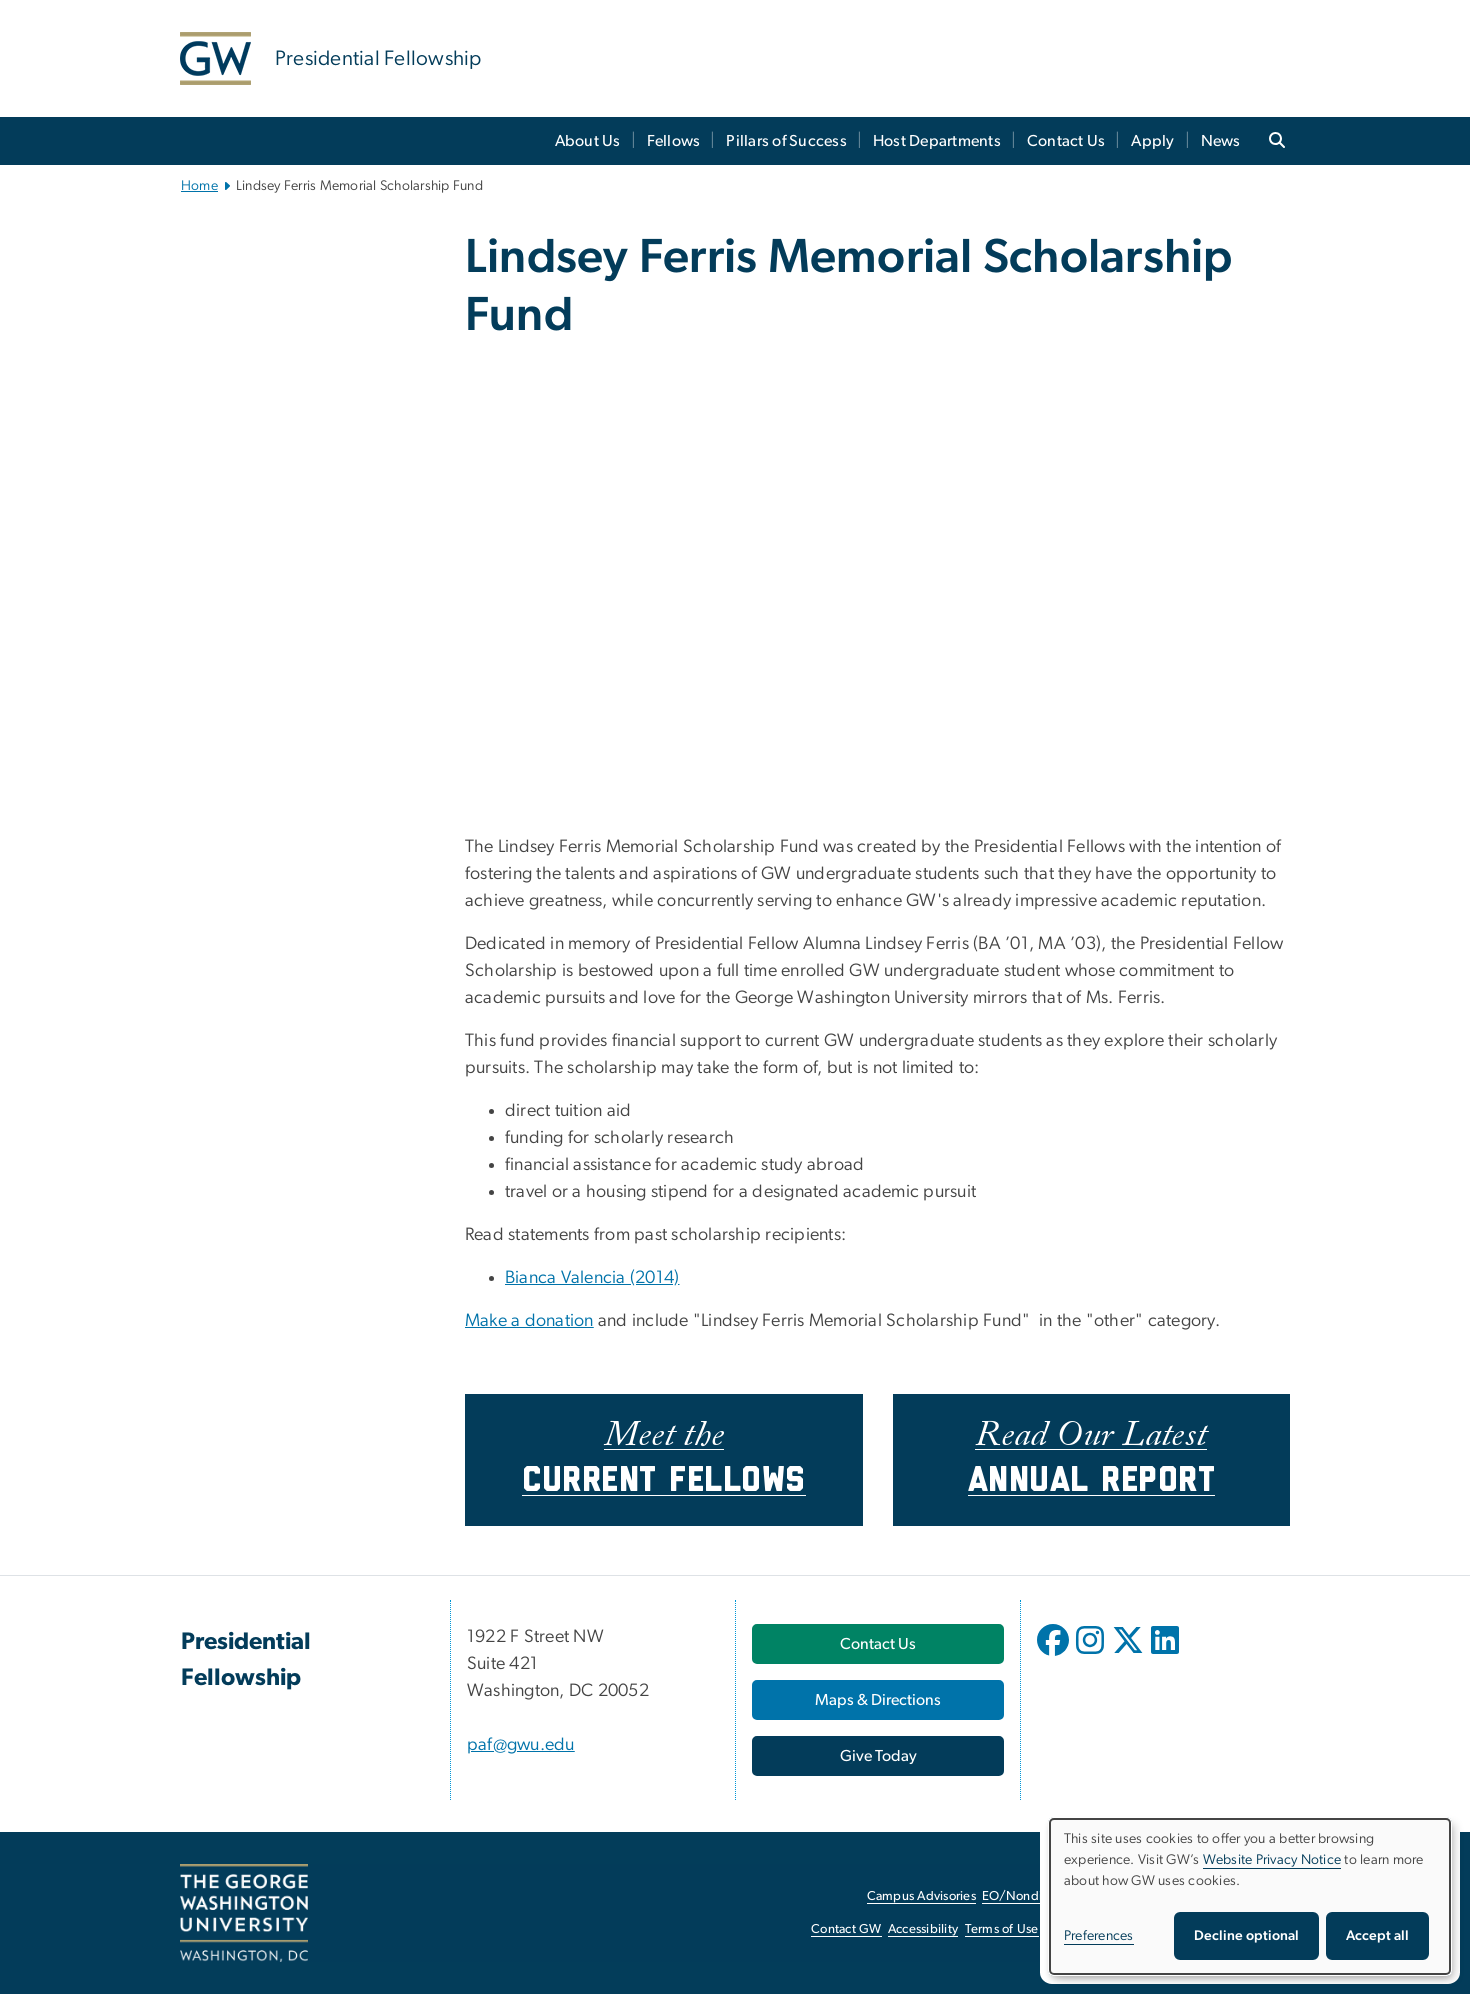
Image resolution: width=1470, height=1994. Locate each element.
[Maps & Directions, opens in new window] (878, 1700)
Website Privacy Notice (1272, 1860)
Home (199, 186)
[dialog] (1250, 1896)
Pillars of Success (786, 141)
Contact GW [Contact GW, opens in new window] (846, 1929)
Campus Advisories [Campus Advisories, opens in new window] (921, 1896)
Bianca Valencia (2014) (592, 1278)
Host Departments (937, 141)
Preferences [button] (1099, 1936)
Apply (1152, 141)
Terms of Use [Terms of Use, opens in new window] (1002, 1929)
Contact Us (1066, 141)
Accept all (1377, 1936)
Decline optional (1246, 1936)
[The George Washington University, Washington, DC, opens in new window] (244, 1913)
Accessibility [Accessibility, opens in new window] (923, 1929)
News (1221, 141)
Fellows (674, 141)
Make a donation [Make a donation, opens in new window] (529, 1321)
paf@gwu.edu (521, 1745)
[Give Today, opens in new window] (878, 1756)
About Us (588, 141)
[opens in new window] (1055, 1655)
